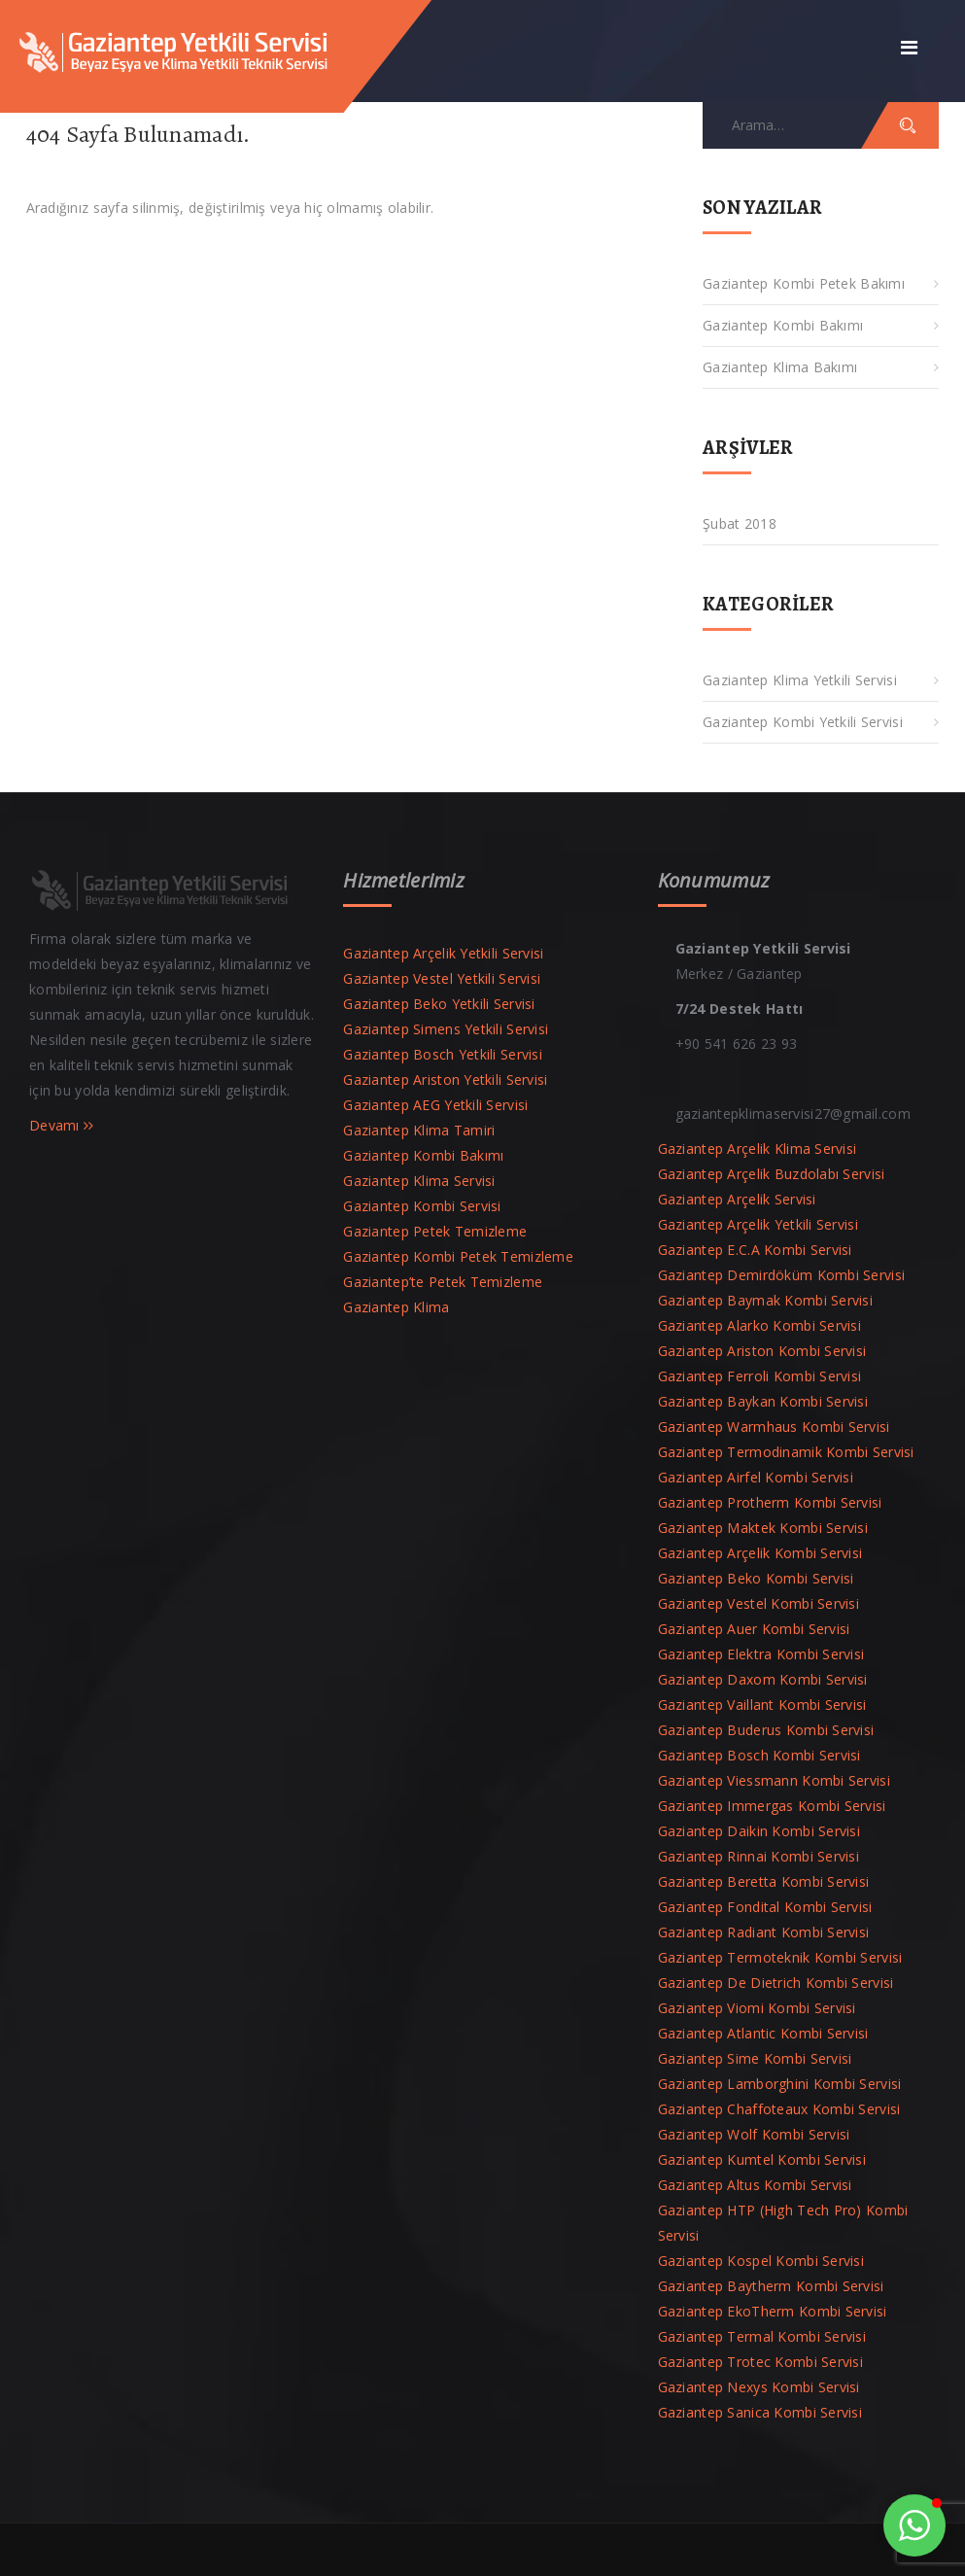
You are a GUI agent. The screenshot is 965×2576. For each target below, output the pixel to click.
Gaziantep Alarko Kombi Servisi (759, 1325)
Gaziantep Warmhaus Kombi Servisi (774, 1426)
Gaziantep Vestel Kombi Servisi (758, 1603)
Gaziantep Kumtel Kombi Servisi (762, 2159)
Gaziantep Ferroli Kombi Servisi (760, 1376)
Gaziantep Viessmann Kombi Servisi (774, 1780)
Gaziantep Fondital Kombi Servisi (765, 1906)
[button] (914, 2525)
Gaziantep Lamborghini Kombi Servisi (780, 2083)
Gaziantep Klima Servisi (419, 1180)
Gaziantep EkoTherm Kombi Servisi (772, 2311)
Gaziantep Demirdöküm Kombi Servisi (782, 1275)
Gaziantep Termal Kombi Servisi (762, 2336)
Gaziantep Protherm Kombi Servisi (770, 1502)
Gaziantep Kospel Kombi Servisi (761, 2260)
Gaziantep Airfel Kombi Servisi (755, 1477)
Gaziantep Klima (396, 1307)
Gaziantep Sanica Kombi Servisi (760, 2412)
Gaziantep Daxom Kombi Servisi (763, 1679)
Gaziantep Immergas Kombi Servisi (772, 1805)
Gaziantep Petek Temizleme (435, 1231)
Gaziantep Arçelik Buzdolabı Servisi (771, 1174)
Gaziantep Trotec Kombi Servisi (760, 2361)
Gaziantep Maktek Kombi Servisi (763, 1527)
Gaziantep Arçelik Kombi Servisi (760, 1553)
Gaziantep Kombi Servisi (421, 1206)
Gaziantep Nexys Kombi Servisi (759, 2387)
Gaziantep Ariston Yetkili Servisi (445, 1079)
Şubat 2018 (739, 523)
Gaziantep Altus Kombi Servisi (755, 2185)
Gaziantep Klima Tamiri (419, 1130)
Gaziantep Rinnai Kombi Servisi (758, 1856)
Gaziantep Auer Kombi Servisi (754, 1628)
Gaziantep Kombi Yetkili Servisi (803, 722)
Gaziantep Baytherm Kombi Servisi (771, 2286)
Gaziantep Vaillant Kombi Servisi (762, 1704)
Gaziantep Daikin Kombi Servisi (759, 1831)
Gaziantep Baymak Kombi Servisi (765, 1300)
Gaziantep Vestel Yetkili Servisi (441, 978)
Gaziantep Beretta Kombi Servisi (764, 1881)
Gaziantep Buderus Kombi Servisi (766, 1730)
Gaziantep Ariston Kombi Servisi (762, 1350)
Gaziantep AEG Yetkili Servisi (435, 1105)
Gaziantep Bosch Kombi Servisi (759, 1755)
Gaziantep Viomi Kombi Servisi (757, 2008)
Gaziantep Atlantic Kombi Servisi (763, 2033)
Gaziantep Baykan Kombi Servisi (763, 1401)
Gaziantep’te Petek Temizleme (442, 1281)
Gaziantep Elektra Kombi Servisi (761, 1654)
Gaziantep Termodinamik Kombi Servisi (786, 1452)
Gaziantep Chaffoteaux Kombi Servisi (779, 2109)
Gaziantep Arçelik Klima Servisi (757, 1148)
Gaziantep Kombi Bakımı (783, 325)
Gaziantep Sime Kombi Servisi (755, 2058)
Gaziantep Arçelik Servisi (737, 1199)
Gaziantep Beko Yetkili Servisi (438, 1003)
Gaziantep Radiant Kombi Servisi (764, 1932)
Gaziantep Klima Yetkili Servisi (800, 680)
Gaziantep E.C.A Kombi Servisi (755, 1249)
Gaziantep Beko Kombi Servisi (756, 1578)
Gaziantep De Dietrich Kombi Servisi (776, 1982)
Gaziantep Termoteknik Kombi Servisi (780, 1957)
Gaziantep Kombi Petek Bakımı (804, 283)
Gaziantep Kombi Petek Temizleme (458, 1256)
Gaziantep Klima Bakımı (780, 367)
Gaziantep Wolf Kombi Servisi (754, 2134)
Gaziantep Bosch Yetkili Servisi (442, 1054)
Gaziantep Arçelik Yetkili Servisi (443, 953)
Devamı (61, 1125)
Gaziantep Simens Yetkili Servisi (445, 1029)
